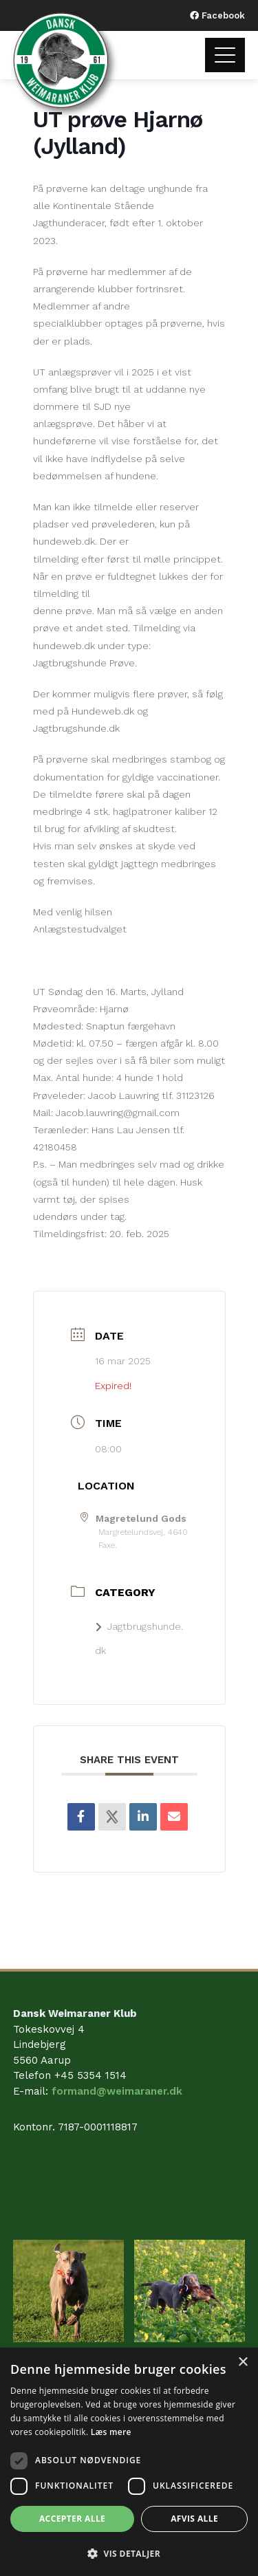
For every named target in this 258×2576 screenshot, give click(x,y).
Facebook (222, 15)
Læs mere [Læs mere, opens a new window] (111, 2432)
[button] (129, 2553)
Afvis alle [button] (194, 2518)
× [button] (242, 2362)
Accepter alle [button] (72, 2518)
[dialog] (129, 2462)
